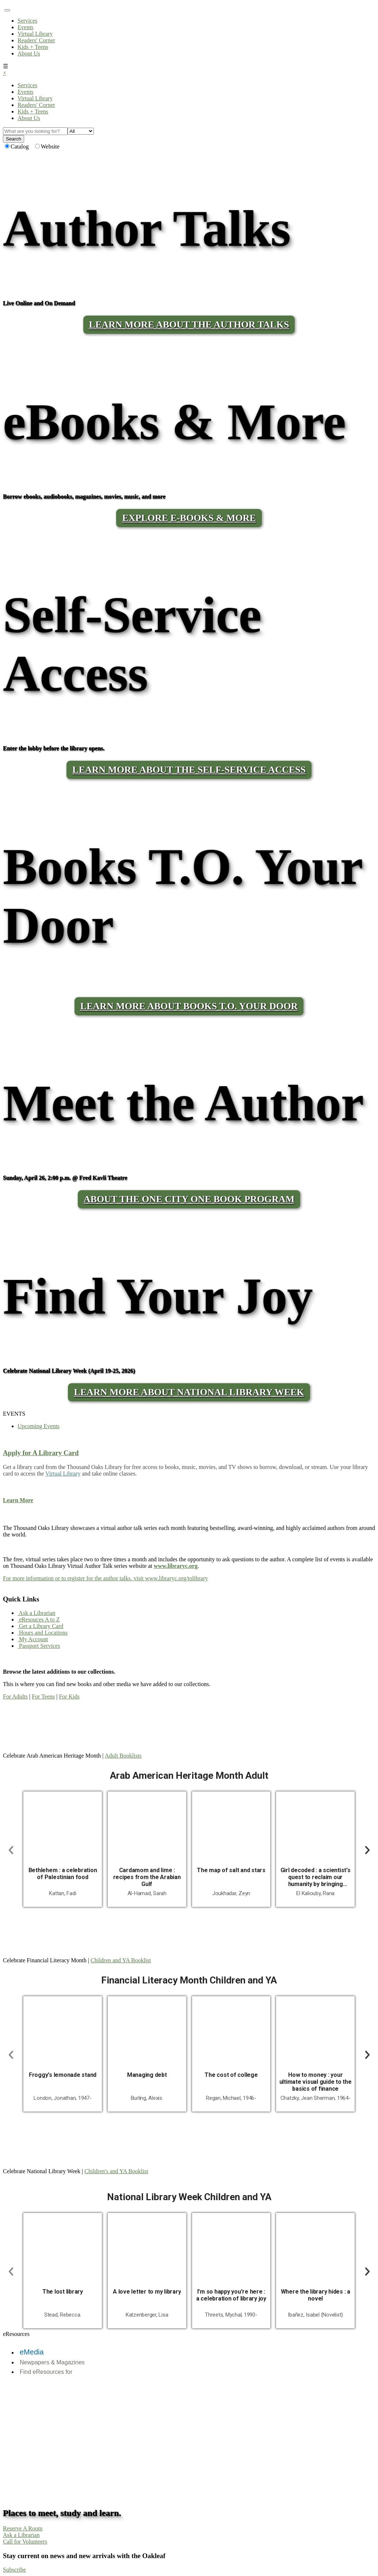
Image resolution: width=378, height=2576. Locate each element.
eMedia (32, 2352)
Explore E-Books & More (189, 518)
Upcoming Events (39, 1426)
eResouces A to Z (39, 1619)
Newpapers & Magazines (52, 2362)
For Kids (69, 1696)
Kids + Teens (33, 47)
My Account (33, 1639)
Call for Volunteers (25, 2541)
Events (26, 27)
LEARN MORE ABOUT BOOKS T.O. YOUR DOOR (189, 1006)
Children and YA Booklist (121, 1960)
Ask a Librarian (37, 1613)
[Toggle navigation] (7, 10)
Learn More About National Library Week (189, 1392)
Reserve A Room (22, 2528)
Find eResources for (46, 2372)
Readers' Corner (36, 40)
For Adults (15, 1696)
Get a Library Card (40, 1626)
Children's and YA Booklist (116, 2171)
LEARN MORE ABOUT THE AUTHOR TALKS (189, 324)
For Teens (43, 1696)
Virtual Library (35, 34)
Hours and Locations (43, 1633)
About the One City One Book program (189, 1199)
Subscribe (14, 2570)
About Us (29, 53)
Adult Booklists (123, 1755)
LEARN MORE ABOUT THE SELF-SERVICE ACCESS (189, 769)
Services (27, 21)
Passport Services (39, 1646)
